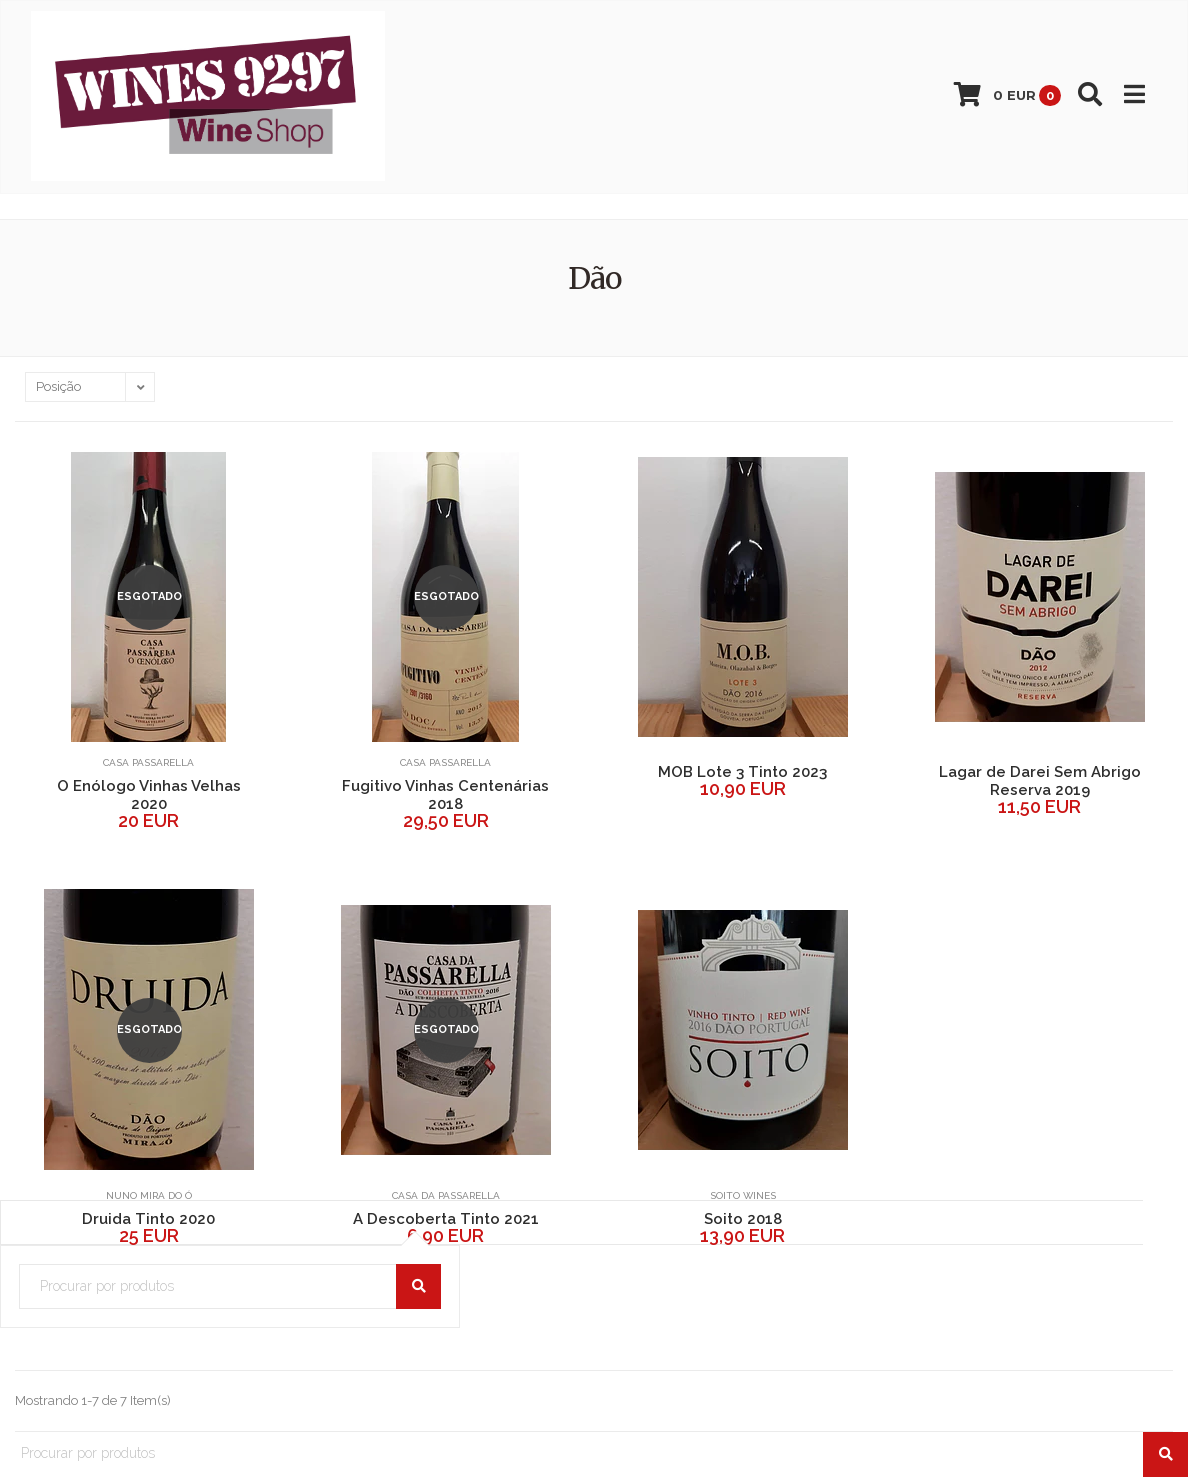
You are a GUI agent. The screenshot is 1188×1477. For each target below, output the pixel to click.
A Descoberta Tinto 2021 (446, 1219)
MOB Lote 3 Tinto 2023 (742, 772)
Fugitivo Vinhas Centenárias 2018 (445, 795)
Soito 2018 (743, 1219)
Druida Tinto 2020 (148, 1219)
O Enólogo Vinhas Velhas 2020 (149, 795)
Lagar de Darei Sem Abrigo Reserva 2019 (1040, 781)
